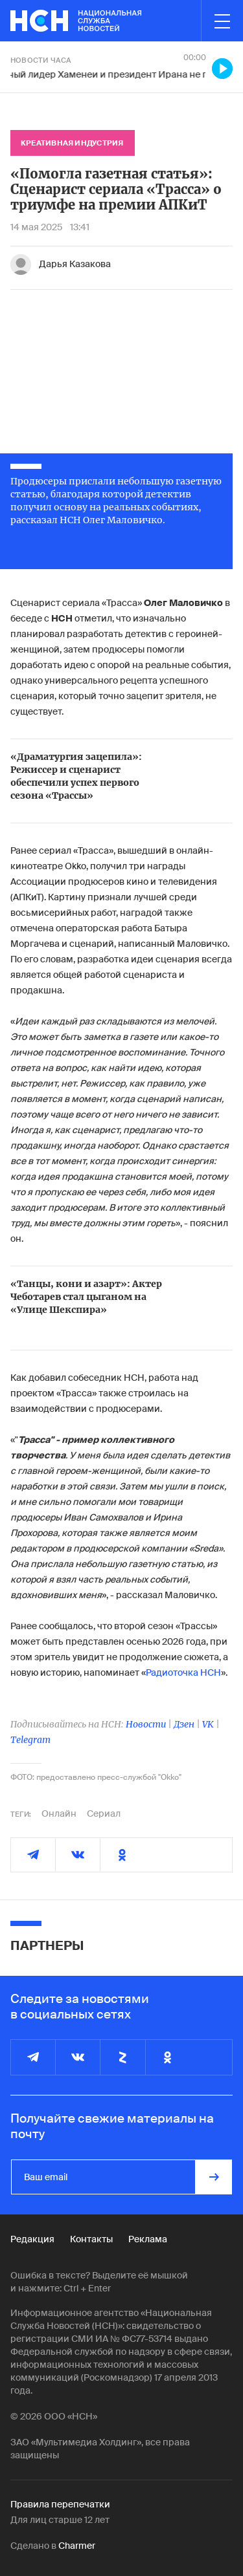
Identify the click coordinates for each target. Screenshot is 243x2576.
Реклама (147, 2239)
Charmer (76, 2545)
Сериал (104, 1813)
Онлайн (58, 1813)
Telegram (30, 1740)
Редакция (32, 2239)
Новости (146, 1724)
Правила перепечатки (60, 2504)
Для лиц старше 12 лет (60, 2520)
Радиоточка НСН (183, 1672)
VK (208, 1724)
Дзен (184, 1724)
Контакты (91, 2239)
